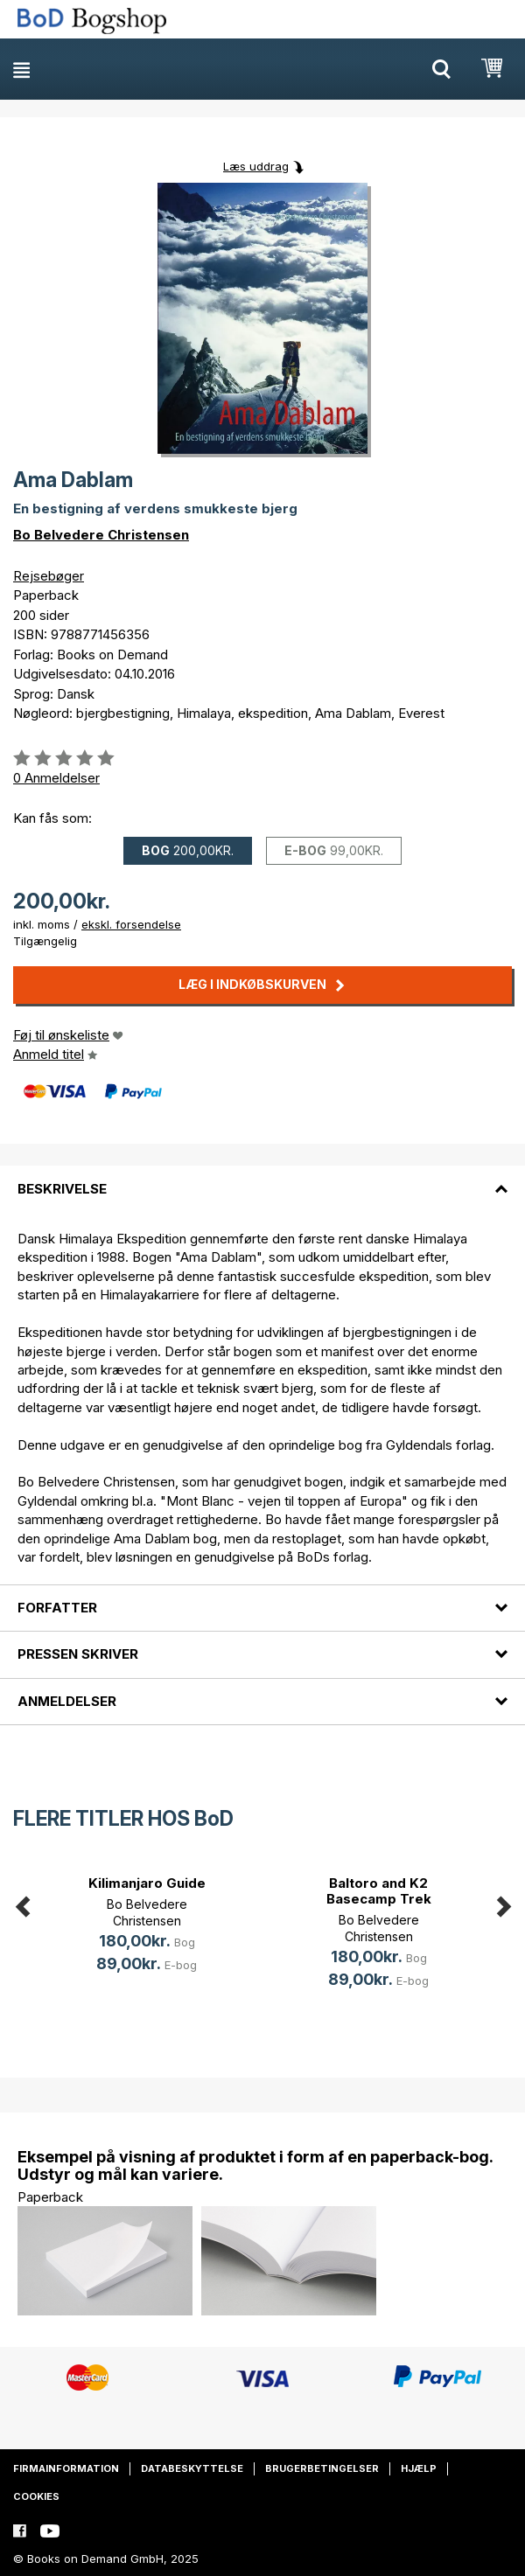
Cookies (36, 2496)
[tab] (262, 1178)
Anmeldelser (67, 1701)
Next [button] (503, 1903)
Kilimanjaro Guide (147, 1883)
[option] (146, 1927)
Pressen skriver (78, 1654)
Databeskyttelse (192, 2468)
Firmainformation (66, 2468)
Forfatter (57, 1607)
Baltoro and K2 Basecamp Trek (378, 1891)
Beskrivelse (62, 1188)
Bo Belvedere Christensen (101, 534)
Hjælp (419, 2468)
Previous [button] (22, 1903)
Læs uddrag (256, 166)
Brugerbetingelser (322, 2468)
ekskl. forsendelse (131, 924)
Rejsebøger (48, 575)
